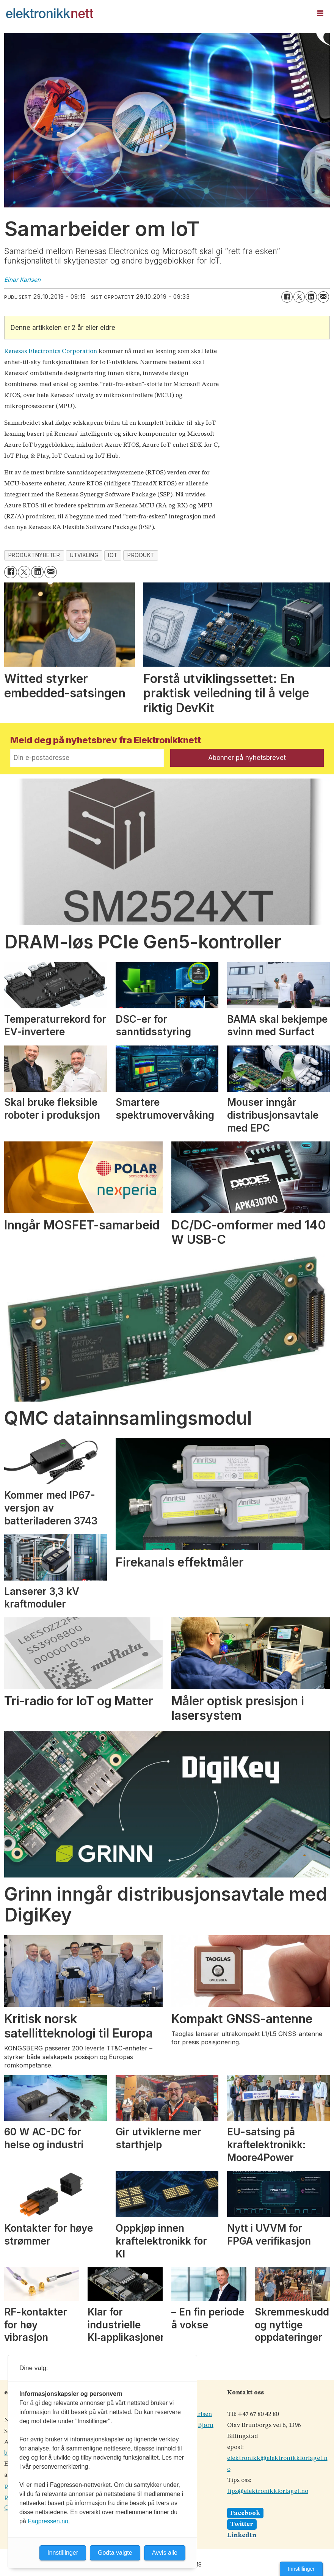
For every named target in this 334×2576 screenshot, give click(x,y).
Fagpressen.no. (49, 2521)
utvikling (84, 555)
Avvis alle (164, 2552)
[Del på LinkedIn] (311, 297)
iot (113, 555)
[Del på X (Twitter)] (299, 297)
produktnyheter (34, 555)
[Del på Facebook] (287, 297)
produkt (140, 555)
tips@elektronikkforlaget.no (267, 2491)
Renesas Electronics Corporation (50, 351)
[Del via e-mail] (323, 297)
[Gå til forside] (156, 13)
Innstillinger (301, 2569)
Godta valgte (115, 2552)
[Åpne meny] (320, 13)
